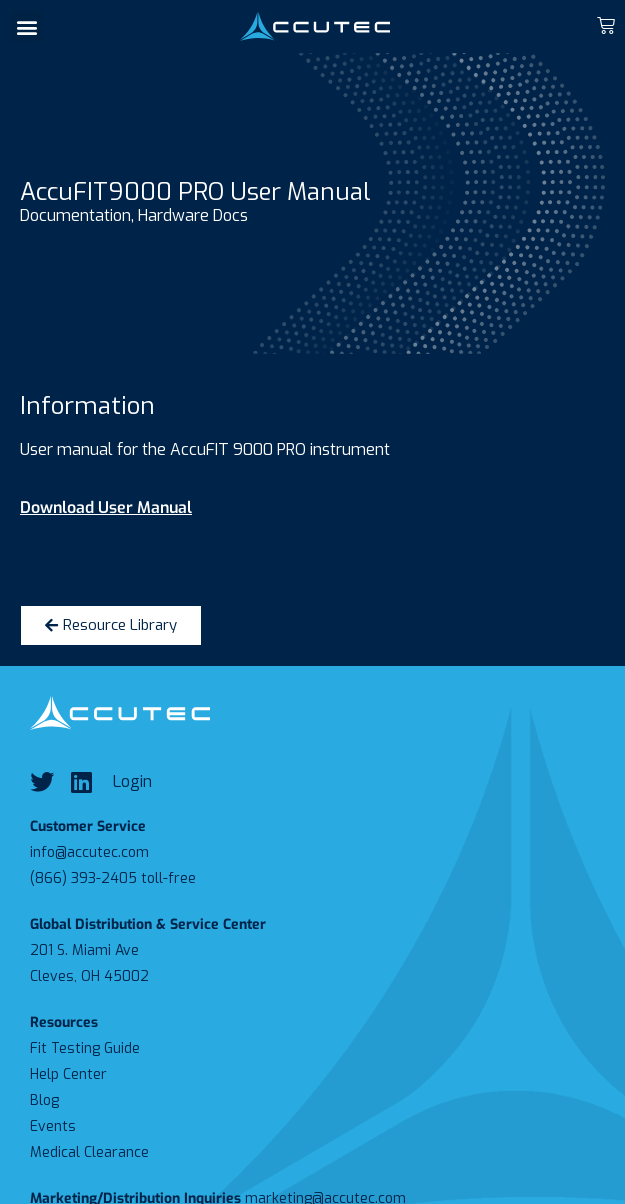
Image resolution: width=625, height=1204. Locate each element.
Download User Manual (106, 507)
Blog (44, 1100)
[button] (26, 26)
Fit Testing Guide (85, 1048)
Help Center (68, 1074)
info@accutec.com (89, 852)
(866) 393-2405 (83, 878)
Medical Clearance (89, 1152)
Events (53, 1126)
